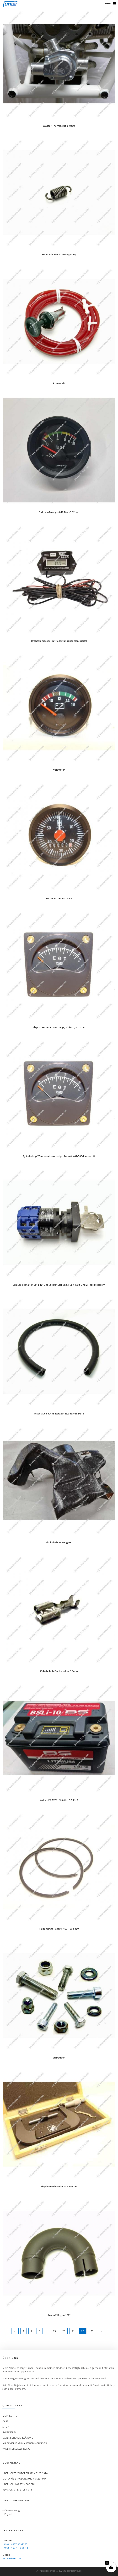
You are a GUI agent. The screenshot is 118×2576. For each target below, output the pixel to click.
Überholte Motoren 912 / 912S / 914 (25, 2473)
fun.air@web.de (11, 2558)
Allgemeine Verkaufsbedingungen (24, 2443)
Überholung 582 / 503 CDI (18, 2484)
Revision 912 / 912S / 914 (17, 2489)
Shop (5, 2426)
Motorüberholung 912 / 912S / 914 (24, 2478)
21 (73, 2331)
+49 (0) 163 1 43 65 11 (15, 2547)
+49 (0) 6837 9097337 (14, 2544)
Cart (5, 2421)
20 (63, 2331)
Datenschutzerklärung (17, 2437)
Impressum (9, 2432)
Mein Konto (9, 2415)
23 (92, 2331)
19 (54, 2331)
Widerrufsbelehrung (16, 2448)
